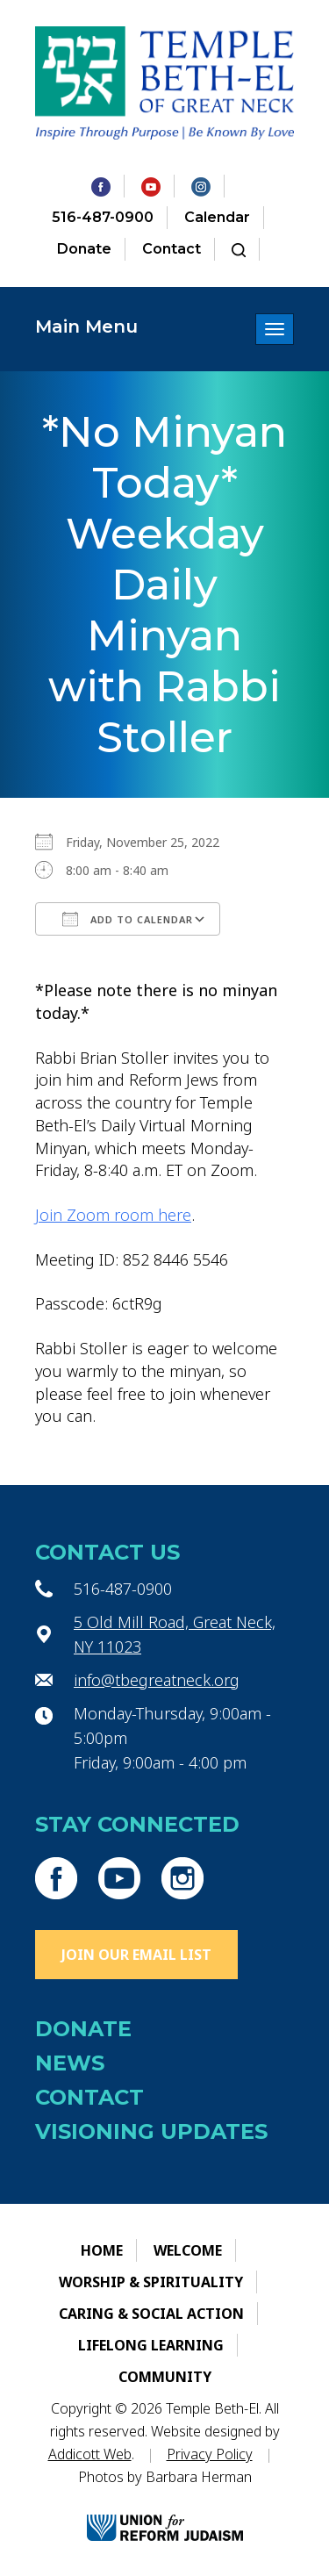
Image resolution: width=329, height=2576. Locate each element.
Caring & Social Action (151, 2313)
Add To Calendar (127, 919)
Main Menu (86, 326)
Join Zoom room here (113, 1214)
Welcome (188, 2250)
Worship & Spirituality (151, 2282)
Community (164, 2376)
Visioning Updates (151, 2131)
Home (102, 2250)
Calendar (217, 217)
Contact (171, 248)
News (69, 2063)
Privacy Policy (210, 2454)
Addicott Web (90, 2454)
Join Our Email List (136, 1954)
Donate (84, 248)
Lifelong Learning (151, 2345)
